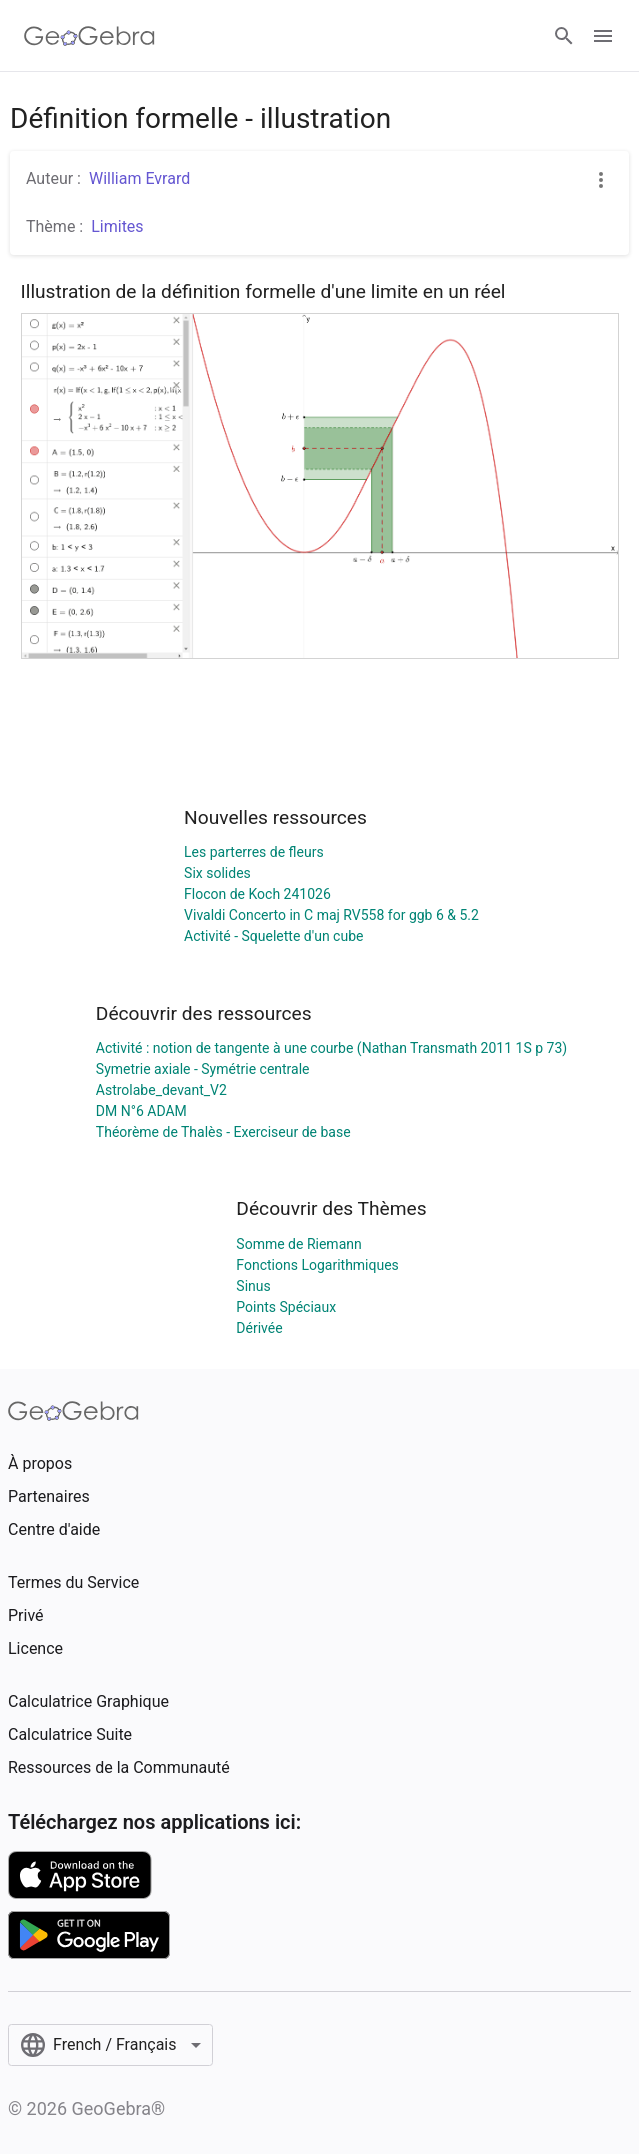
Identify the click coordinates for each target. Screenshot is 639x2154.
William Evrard (139, 178)
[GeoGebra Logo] (89, 36)
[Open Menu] (603, 36)
